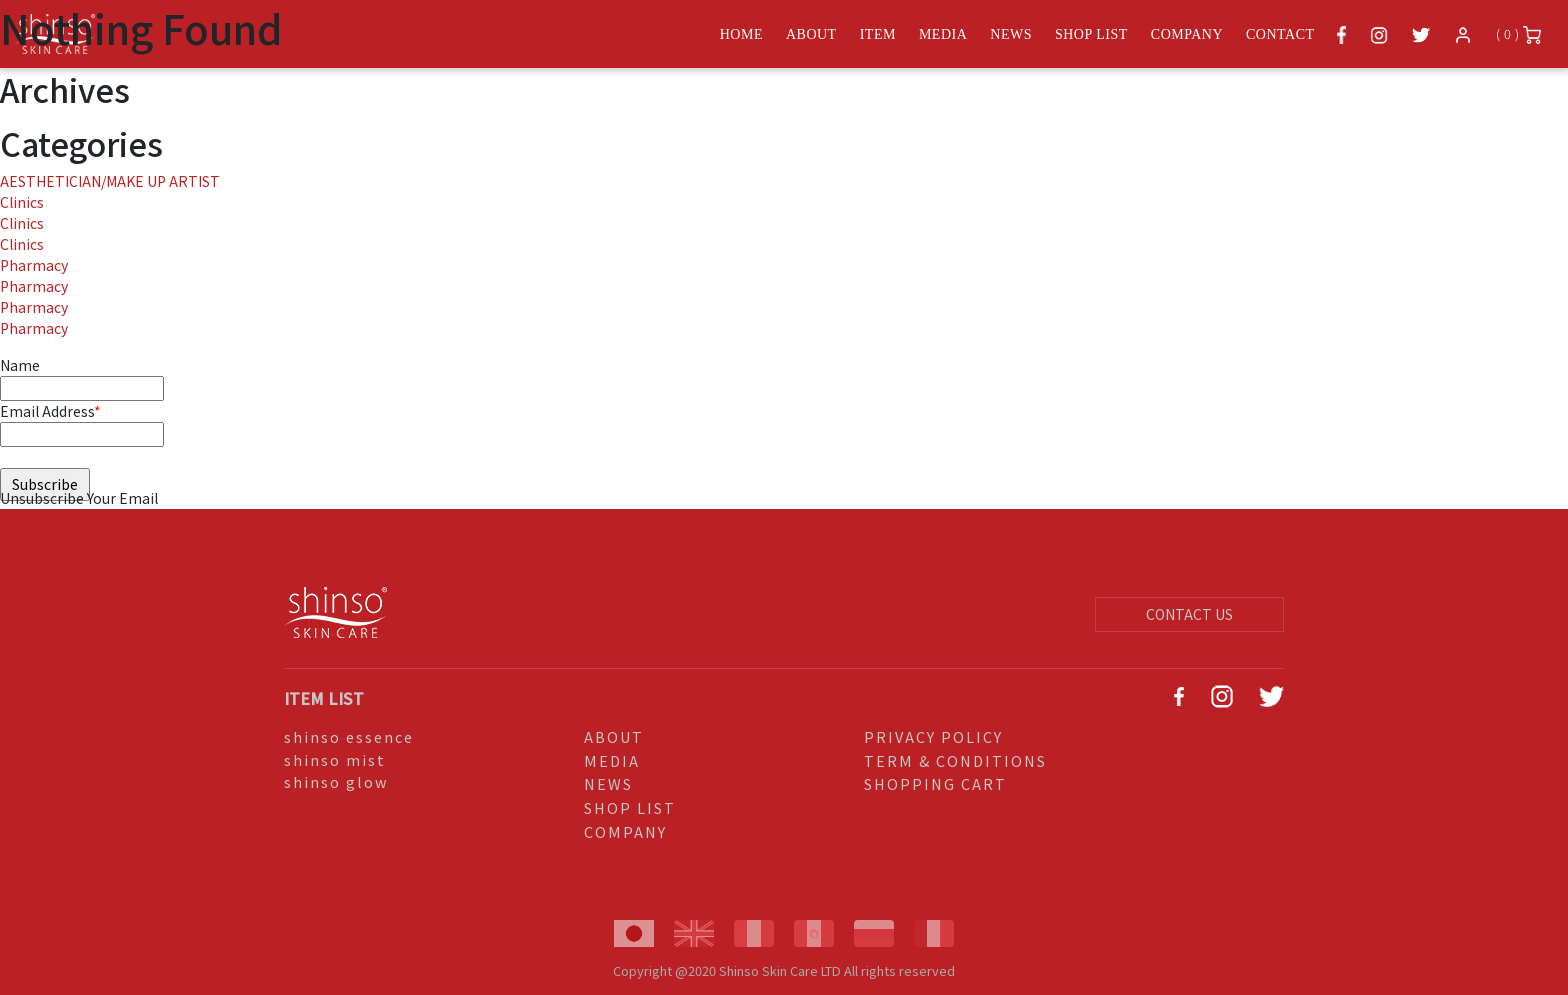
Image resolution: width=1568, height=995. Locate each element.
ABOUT (614, 736)
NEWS (608, 783)
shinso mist (335, 759)
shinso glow (336, 781)
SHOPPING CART (935, 783)
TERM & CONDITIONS (955, 760)
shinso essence (349, 736)
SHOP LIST (630, 807)
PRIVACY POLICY (933, 736)
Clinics (22, 202)
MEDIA (612, 760)
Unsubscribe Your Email (79, 498)
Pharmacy (34, 265)
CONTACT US (1189, 614)
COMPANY (625, 831)
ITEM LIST (324, 698)
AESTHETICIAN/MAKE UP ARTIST (110, 181)
